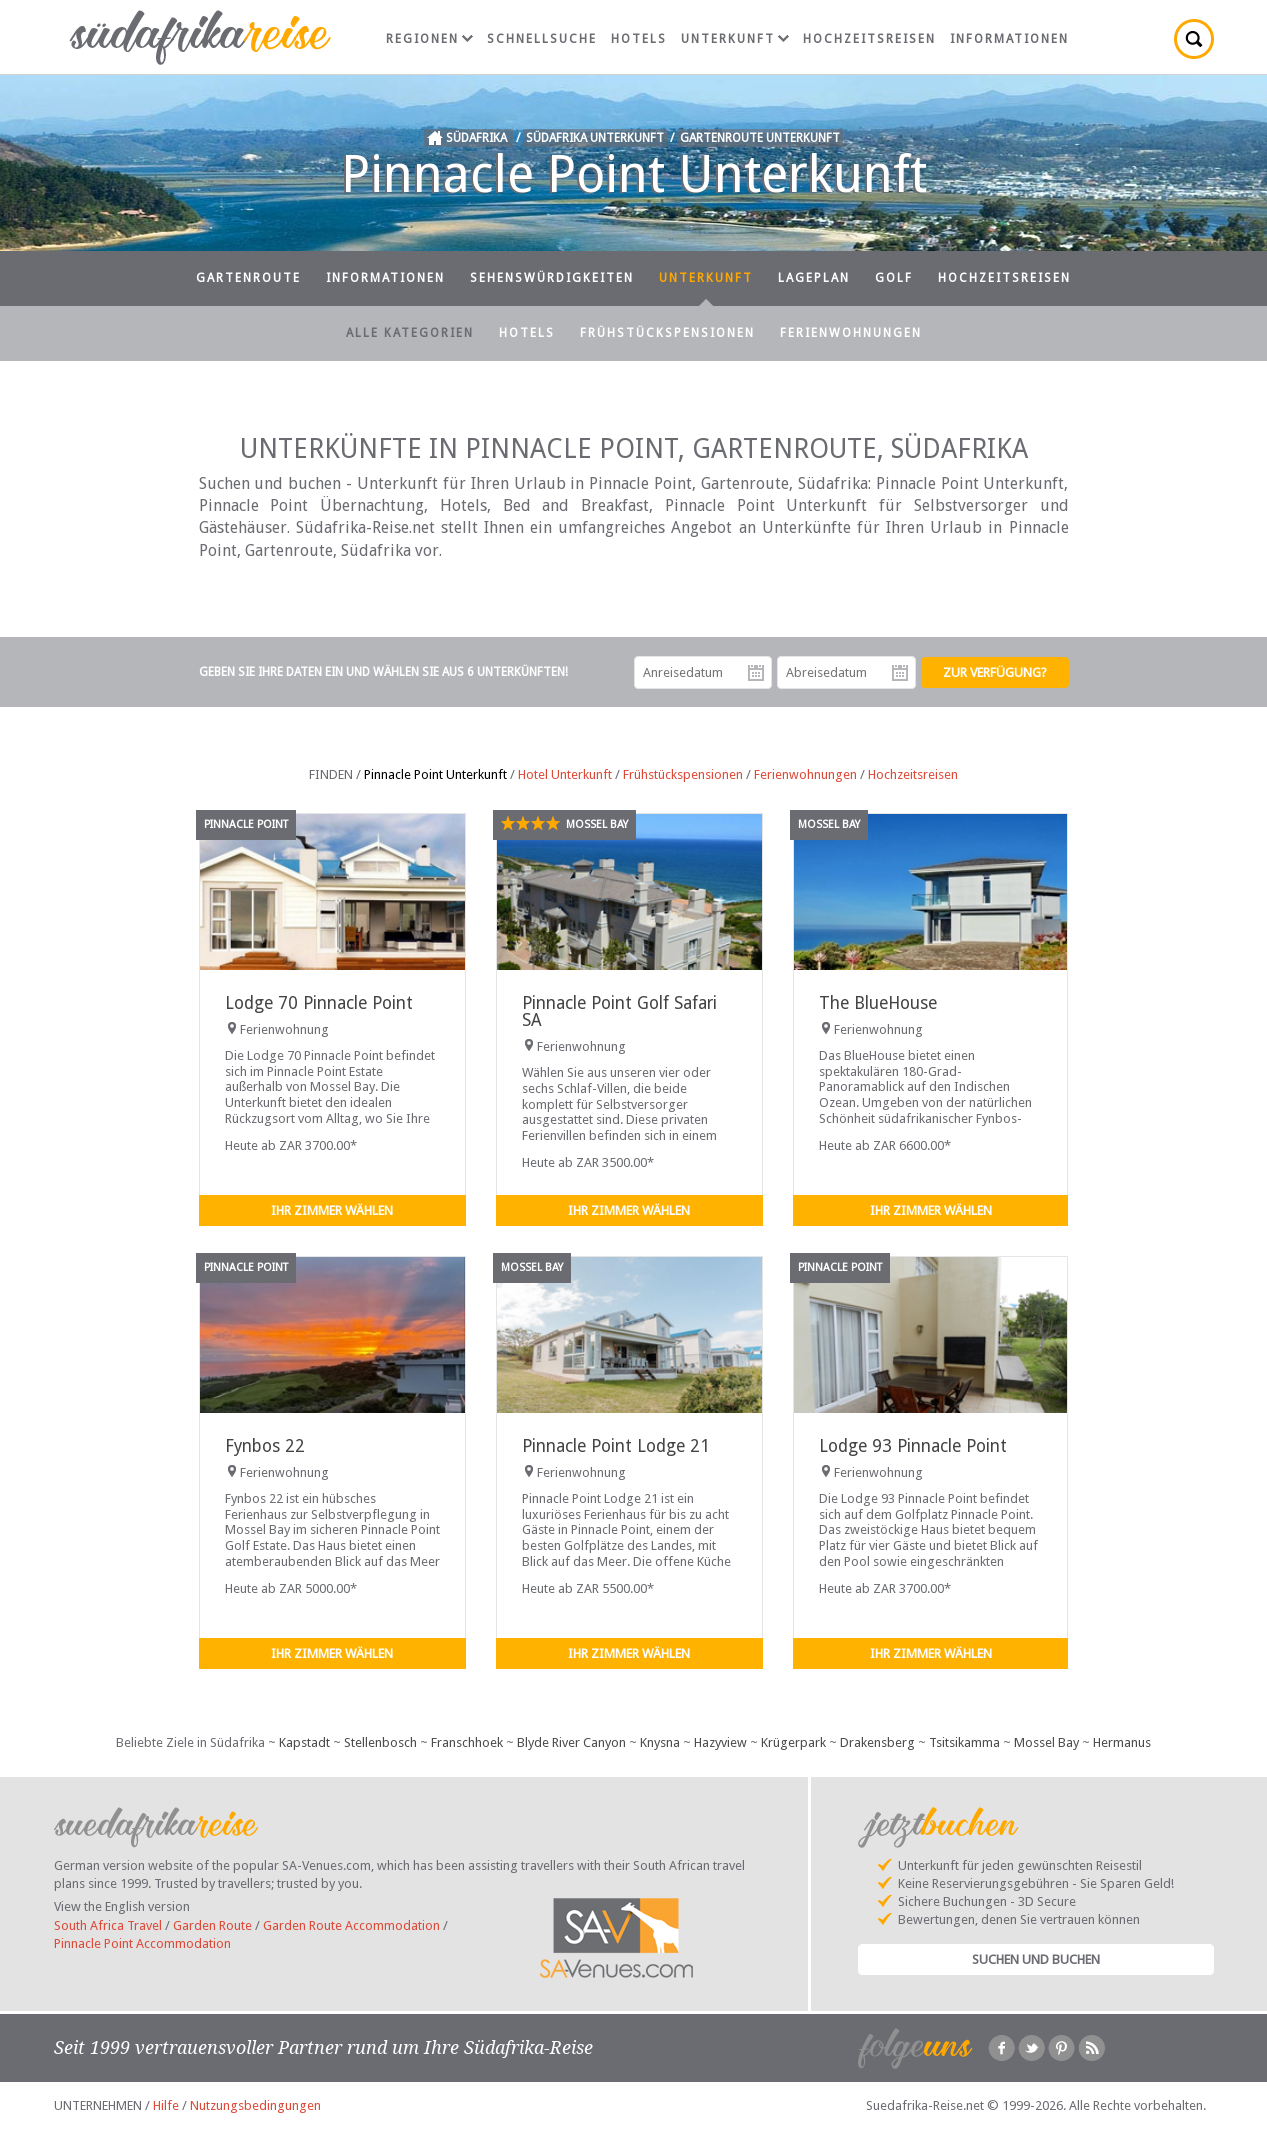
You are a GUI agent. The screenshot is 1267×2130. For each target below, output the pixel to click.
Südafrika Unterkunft (595, 138)
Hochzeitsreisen (869, 39)
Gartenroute (248, 278)
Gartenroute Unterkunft (760, 138)
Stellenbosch (380, 1742)
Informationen (1009, 39)
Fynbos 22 (265, 1446)
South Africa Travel (108, 1925)
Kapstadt (304, 1742)
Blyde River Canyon (571, 1742)
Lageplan (814, 278)
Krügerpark (793, 1742)
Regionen (429, 39)
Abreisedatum (900, 673)
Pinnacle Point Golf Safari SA (619, 1011)
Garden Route (212, 1925)
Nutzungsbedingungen (255, 2105)
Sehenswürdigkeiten (552, 278)
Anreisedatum (756, 673)
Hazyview (720, 1742)
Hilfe (166, 2105)
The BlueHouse (878, 1003)
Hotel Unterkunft (565, 774)
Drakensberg (877, 1742)
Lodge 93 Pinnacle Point (913, 1446)
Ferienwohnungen (851, 333)
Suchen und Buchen (1036, 1959)
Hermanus (1122, 1742)
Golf (894, 278)
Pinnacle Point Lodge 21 (616, 1446)
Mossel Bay (1046, 1742)
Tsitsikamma (964, 1742)
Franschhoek (467, 1742)
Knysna (660, 1742)
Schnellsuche (542, 39)
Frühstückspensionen (667, 333)
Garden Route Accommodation (351, 1925)
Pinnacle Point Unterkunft (435, 774)
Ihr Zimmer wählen (332, 1210)
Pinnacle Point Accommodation (142, 1943)
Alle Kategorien (410, 333)
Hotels (639, 39)
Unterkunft (735, 39)
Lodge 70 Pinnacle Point (319, 1003)
